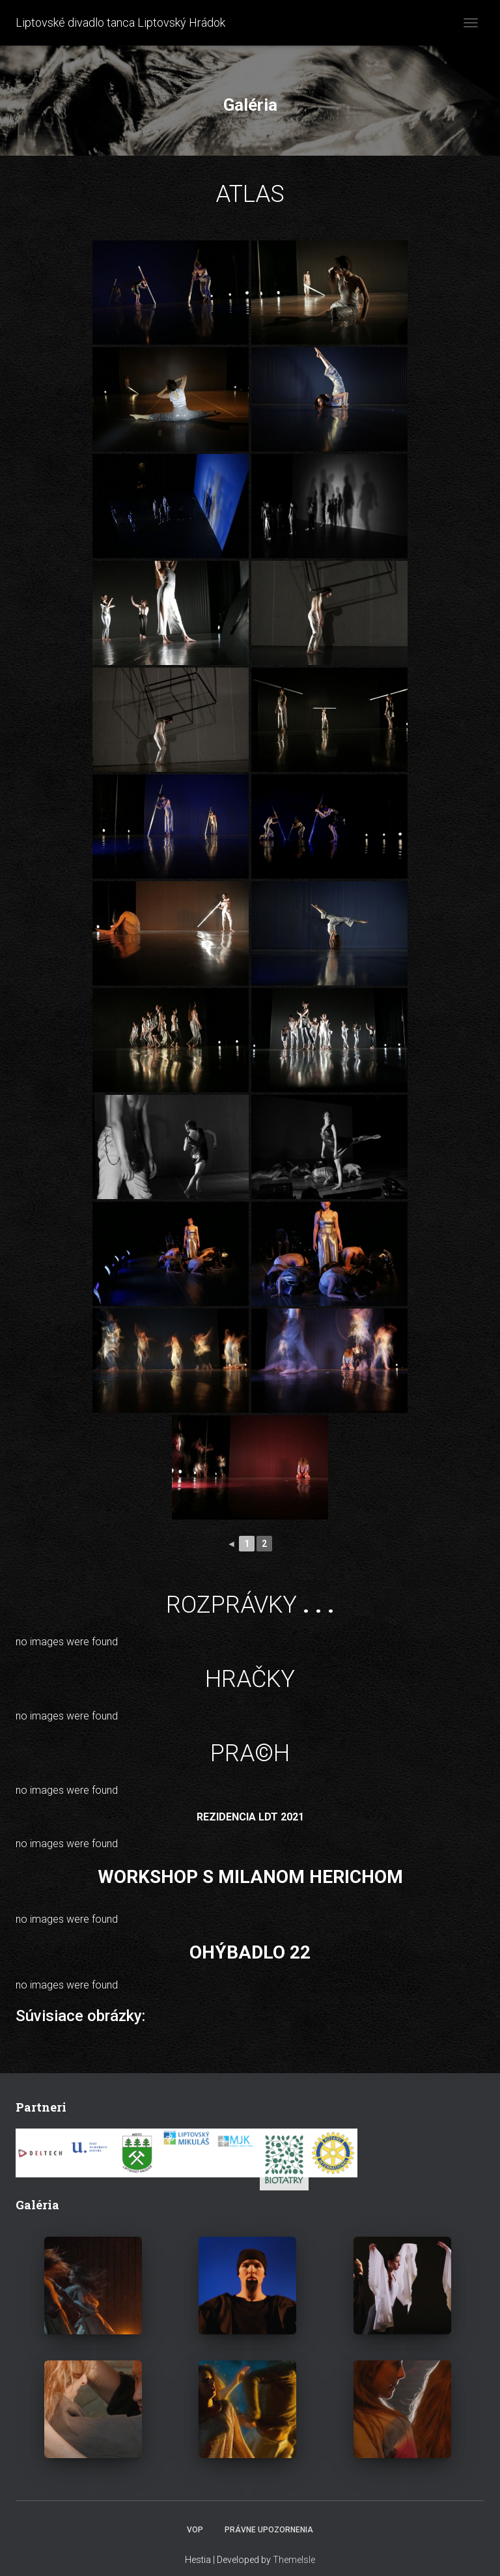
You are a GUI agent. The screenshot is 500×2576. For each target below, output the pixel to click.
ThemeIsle (294, 2560)
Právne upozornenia (269, 2529)
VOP (195, 2529)
